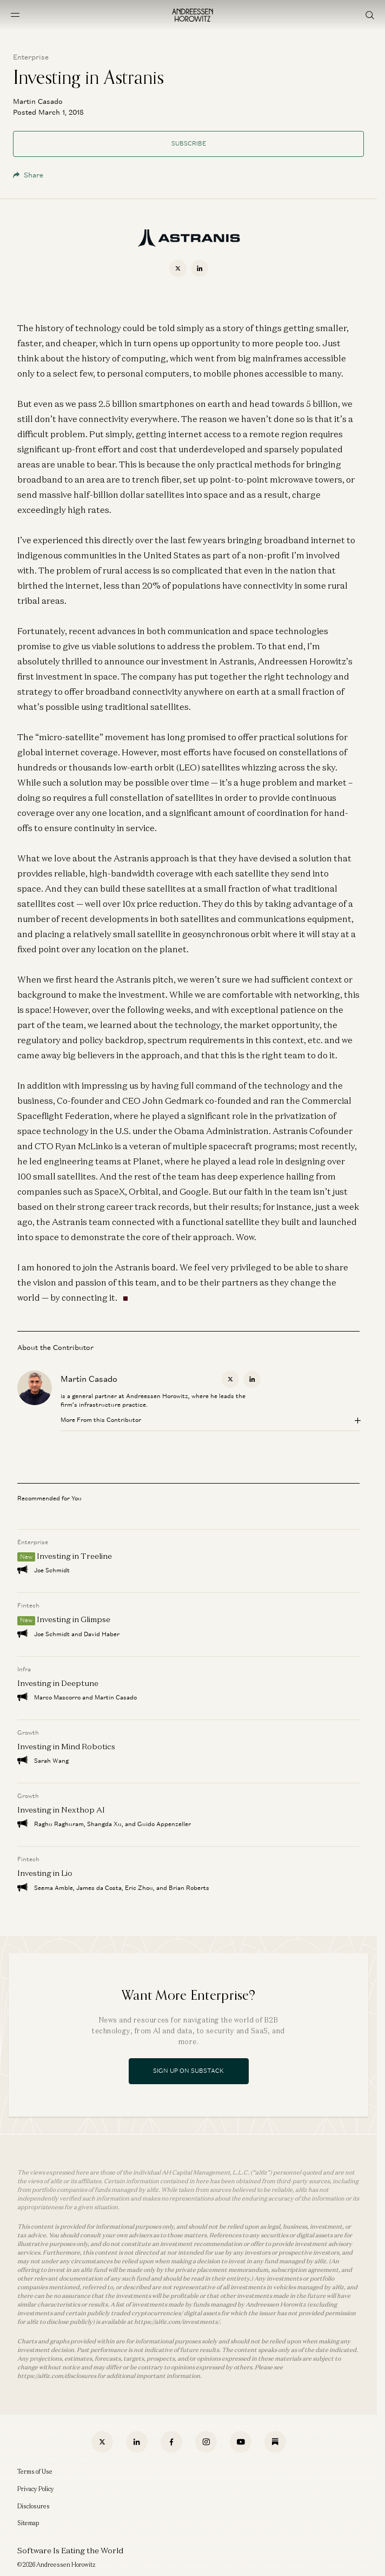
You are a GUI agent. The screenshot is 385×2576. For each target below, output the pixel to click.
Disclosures (33, 2506)
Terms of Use (34, 2471)
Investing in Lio (44, 1873)
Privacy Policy (35, 2489)
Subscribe (188, 143)
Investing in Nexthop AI (61, 1809)
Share (28, 175)
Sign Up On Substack (188, 2070)
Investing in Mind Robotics (66, 1746)
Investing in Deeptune (57, 1683)
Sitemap (28, 2523)
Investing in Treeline (74, 1556)
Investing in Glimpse (73, 1620)
